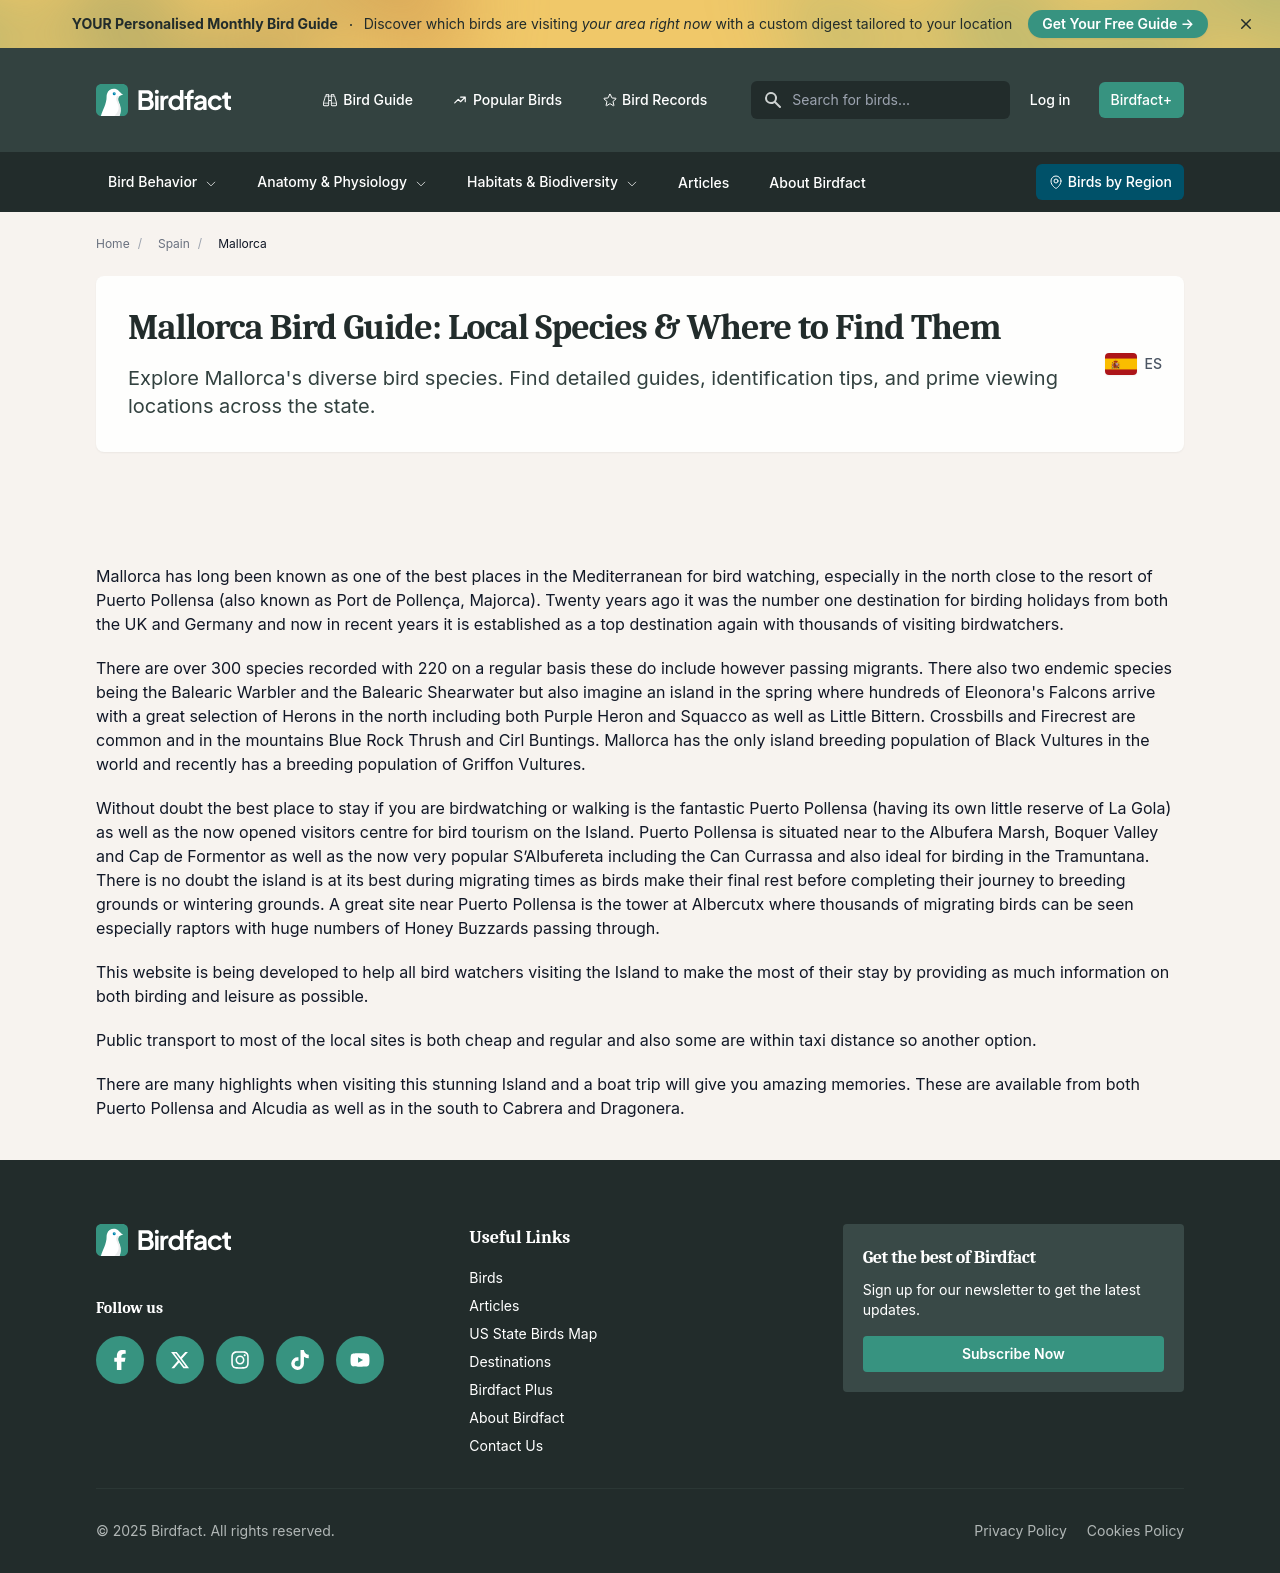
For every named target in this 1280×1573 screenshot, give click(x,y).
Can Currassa (761, 856)
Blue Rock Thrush (395, 740)
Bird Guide (368, 99)
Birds (486, 1277)
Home (113, 243)
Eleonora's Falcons (1036, 692)
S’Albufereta (558, 856)
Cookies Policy (1135, 1530)
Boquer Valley (1106, 832)
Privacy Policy (1020, 1530)
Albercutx (728, 904)
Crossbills (967, 716)
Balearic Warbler (233, 692)
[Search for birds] (880, 100)
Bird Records (654, 99)
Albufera (961, 832)
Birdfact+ (1141, 99)
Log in (1050, 99)
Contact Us (506, 1445)
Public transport (156, 1040)
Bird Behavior (162, 181)
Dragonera (640, 1108)
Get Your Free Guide (1118, 23)
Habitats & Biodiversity (552, 181)
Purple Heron (593, 716)
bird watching (764, 576)
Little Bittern (875, 716)
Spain (174, 243)
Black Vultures (1049, 740)
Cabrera (533, 1108)
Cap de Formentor (197, 856)
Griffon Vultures (521, 764)
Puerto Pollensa (155, 600)
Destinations (510, 1361)
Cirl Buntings (547, 740)
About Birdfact (817, 182)
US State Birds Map (533, 1333)
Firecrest (1074, 716)
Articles (703, 182)
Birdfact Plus (511, 1389)
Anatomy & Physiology (342, 181)
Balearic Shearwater (438, 692)
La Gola (1136, 808)
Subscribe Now (1013, 1353)
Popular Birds (507, 99)
